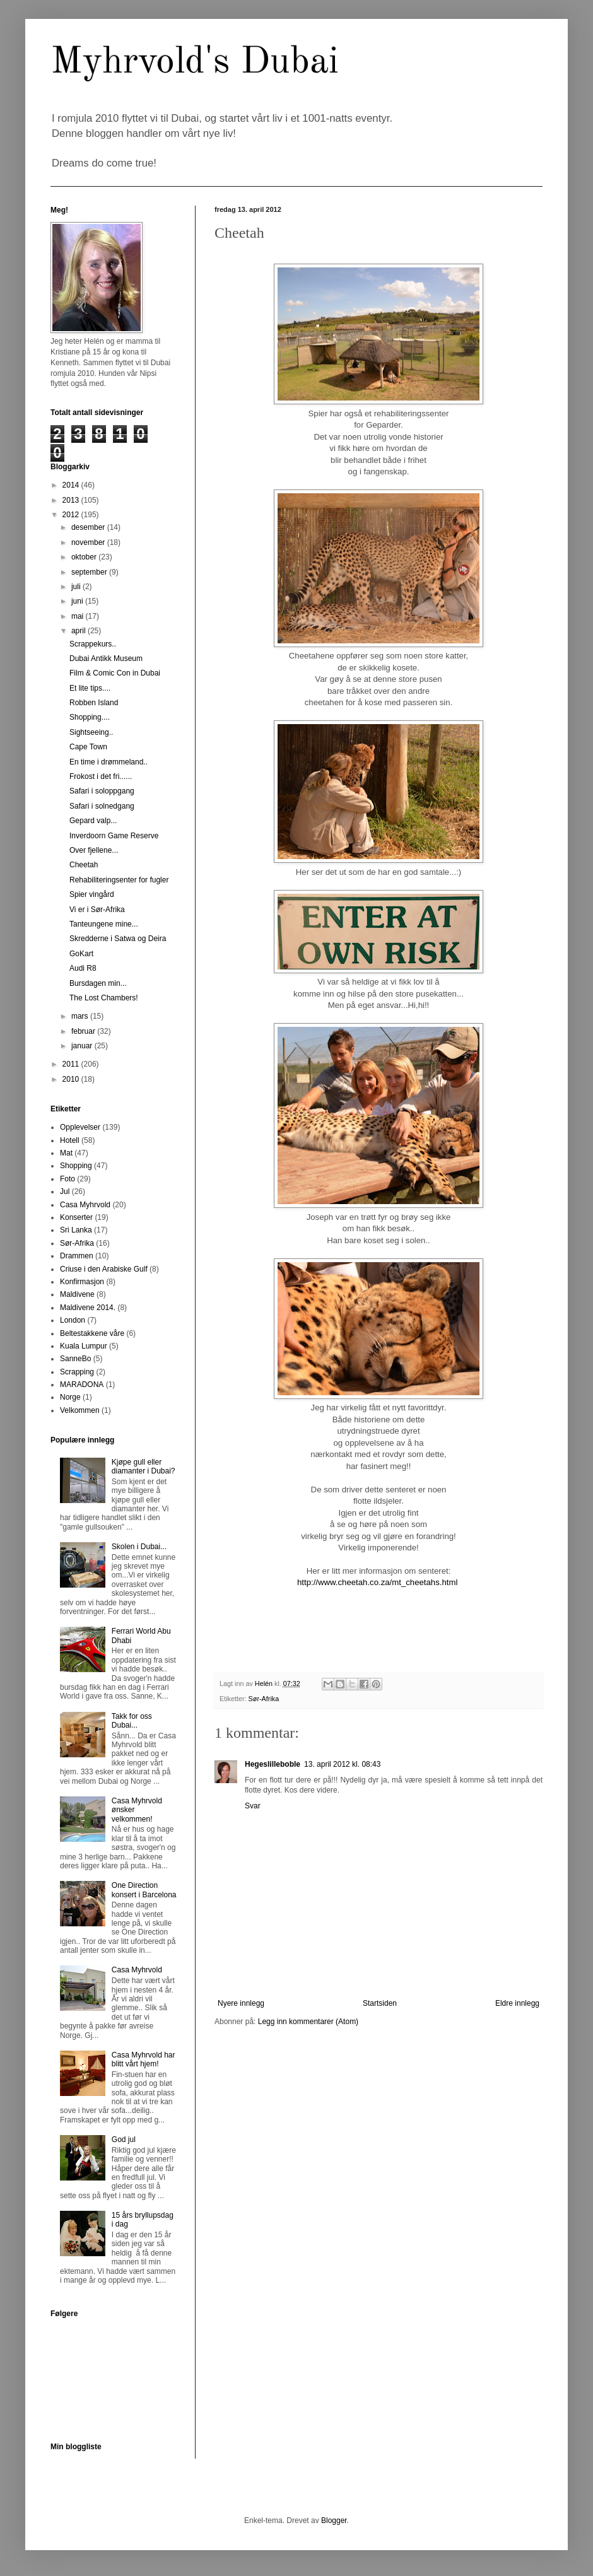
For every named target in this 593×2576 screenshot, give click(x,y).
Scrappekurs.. (92, 644)
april (79, 630)
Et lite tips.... (89, 688)
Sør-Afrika (264, 1698)
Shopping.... (89, 717)
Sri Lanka (76, 1230)
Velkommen (80, 1410)
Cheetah (83, 864)
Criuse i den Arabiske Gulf (104, 1269)
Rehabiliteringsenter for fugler (118, 879)
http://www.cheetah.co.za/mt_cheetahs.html (377, 1582)
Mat (66, 1153)
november (89, 542)
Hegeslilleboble (272, 1764)
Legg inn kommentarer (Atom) (308, 2021)
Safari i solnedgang (101, 806)
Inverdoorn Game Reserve (113, 835)
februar (84, 1031)
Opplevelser (80, 1127)
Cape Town (88, 746)
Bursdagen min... (98, 983)
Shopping (76, 1165)
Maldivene (77, 1294)
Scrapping (77, 1371)
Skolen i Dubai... (139, 1546)
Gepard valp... (93, 820)
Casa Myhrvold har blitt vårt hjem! (143, 2059)
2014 (71, 485)
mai (78, 616)
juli (77, 586)
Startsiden (380, 2003)
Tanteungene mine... (103, 924)
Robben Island (93, 702)
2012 (71, 514)
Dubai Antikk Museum (106, 658)
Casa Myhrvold (85, 1204)
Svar (253, 1805)
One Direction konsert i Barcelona (144, 1890)
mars (80, 1016)
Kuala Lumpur (83, 1346)
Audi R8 (83, 968)
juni (78, 601)
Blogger (334, 2520)
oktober (84, 557)
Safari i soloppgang (101, 791)
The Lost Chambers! (103, 997)
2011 (71, 1064)
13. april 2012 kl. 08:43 (342, 1764)
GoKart (81, 953)
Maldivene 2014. (87, 1307)
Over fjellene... (93, 850)
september (90, 572)
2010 (71, 1079)
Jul (64, 1191)
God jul (124, 2139)
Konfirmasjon (82, 1281)
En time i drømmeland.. (108, 762)
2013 (71, 500)
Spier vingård (91, 894)
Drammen (76, 1255)
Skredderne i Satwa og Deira (117, 938)
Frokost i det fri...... (100, 776)
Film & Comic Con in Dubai (114, 673)
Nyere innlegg (241, 2003)
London (72, 1320)
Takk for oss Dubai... (132, 1721)
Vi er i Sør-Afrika (97, 909)
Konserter (76, 1217)
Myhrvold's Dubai (194, 62)
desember (89, 527)
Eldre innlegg (517, 2003)
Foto (67, 1178)
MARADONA (81, 1384)
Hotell (69, 1140)
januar (83, 1045)
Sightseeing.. (91, 732)
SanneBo (75, 1358)
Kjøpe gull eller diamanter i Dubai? (143, 1466)
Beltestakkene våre (92, 1333)
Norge (70, 1397)
